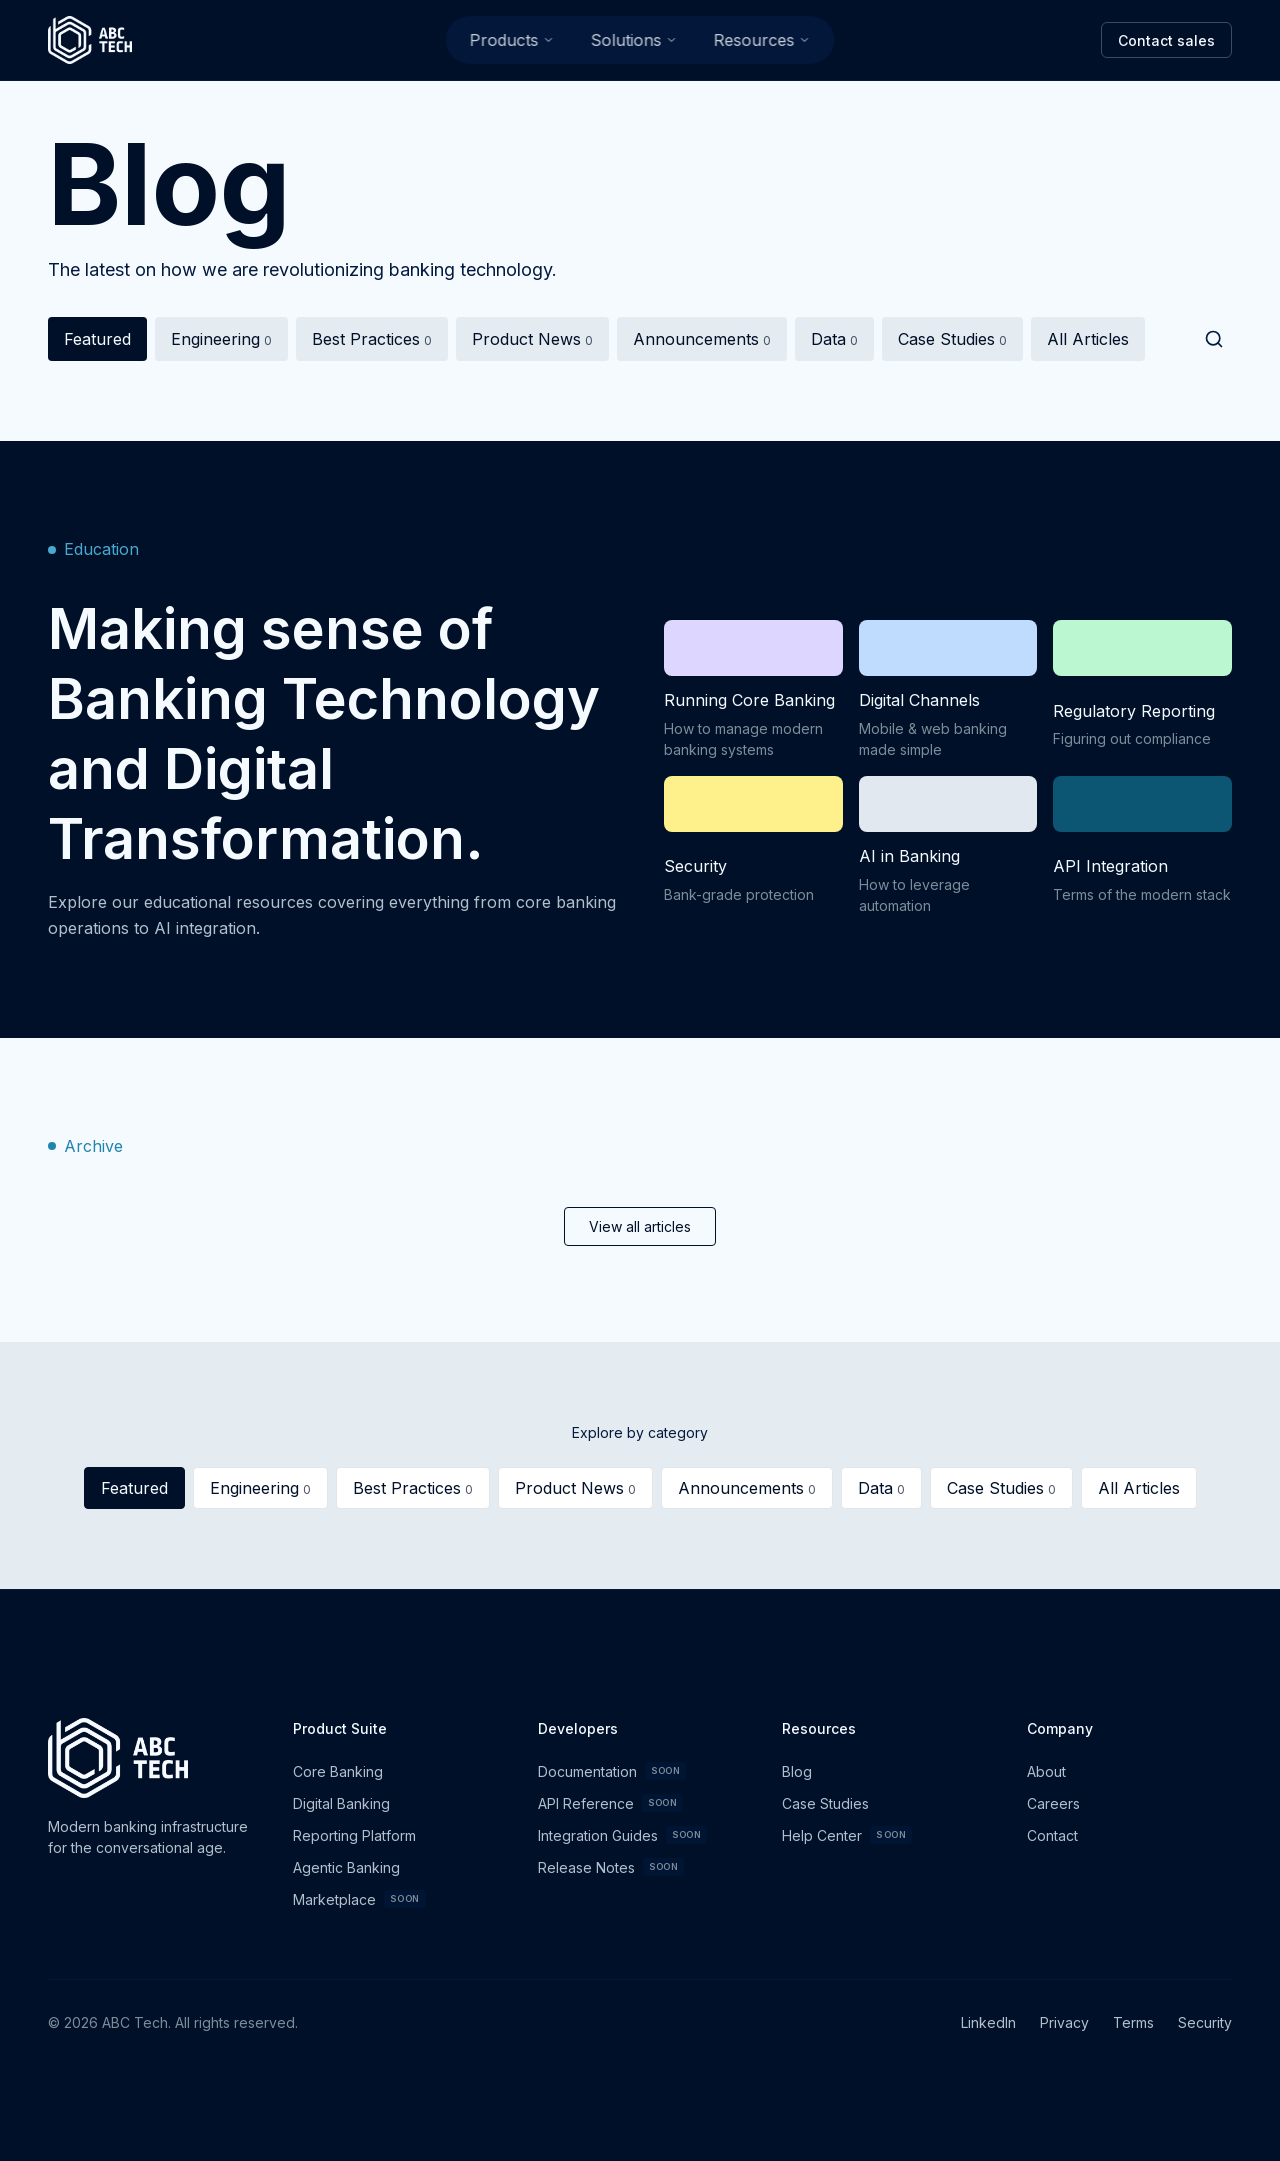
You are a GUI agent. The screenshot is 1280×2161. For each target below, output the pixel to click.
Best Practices (372, 344)
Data (834, 344)
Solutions (634, 40)
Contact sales (1166, 40)
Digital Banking (341, 1803)
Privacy (1064, 2022)
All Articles (1088, 344)
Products (512, 40)
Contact (1052, 1835)
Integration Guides (623, 1835)
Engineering (221, 344)
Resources (762, 40)
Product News (532, 344)
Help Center (847, 1835)
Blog (797, 1771)
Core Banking (338, 1771)
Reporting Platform (354, 1835)
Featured (97, 344)
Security (1205, 2022)
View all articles (640, 1226)
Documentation (612, 1771)
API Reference (611, 1803)
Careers (1053, 1803)
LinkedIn (988, 2022)
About (1046, 1771)
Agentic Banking (346, 1867)
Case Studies (952, 344)
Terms (1133, 2022)
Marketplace (359, 1899)
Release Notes (611, 1867)
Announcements (702, 344)
